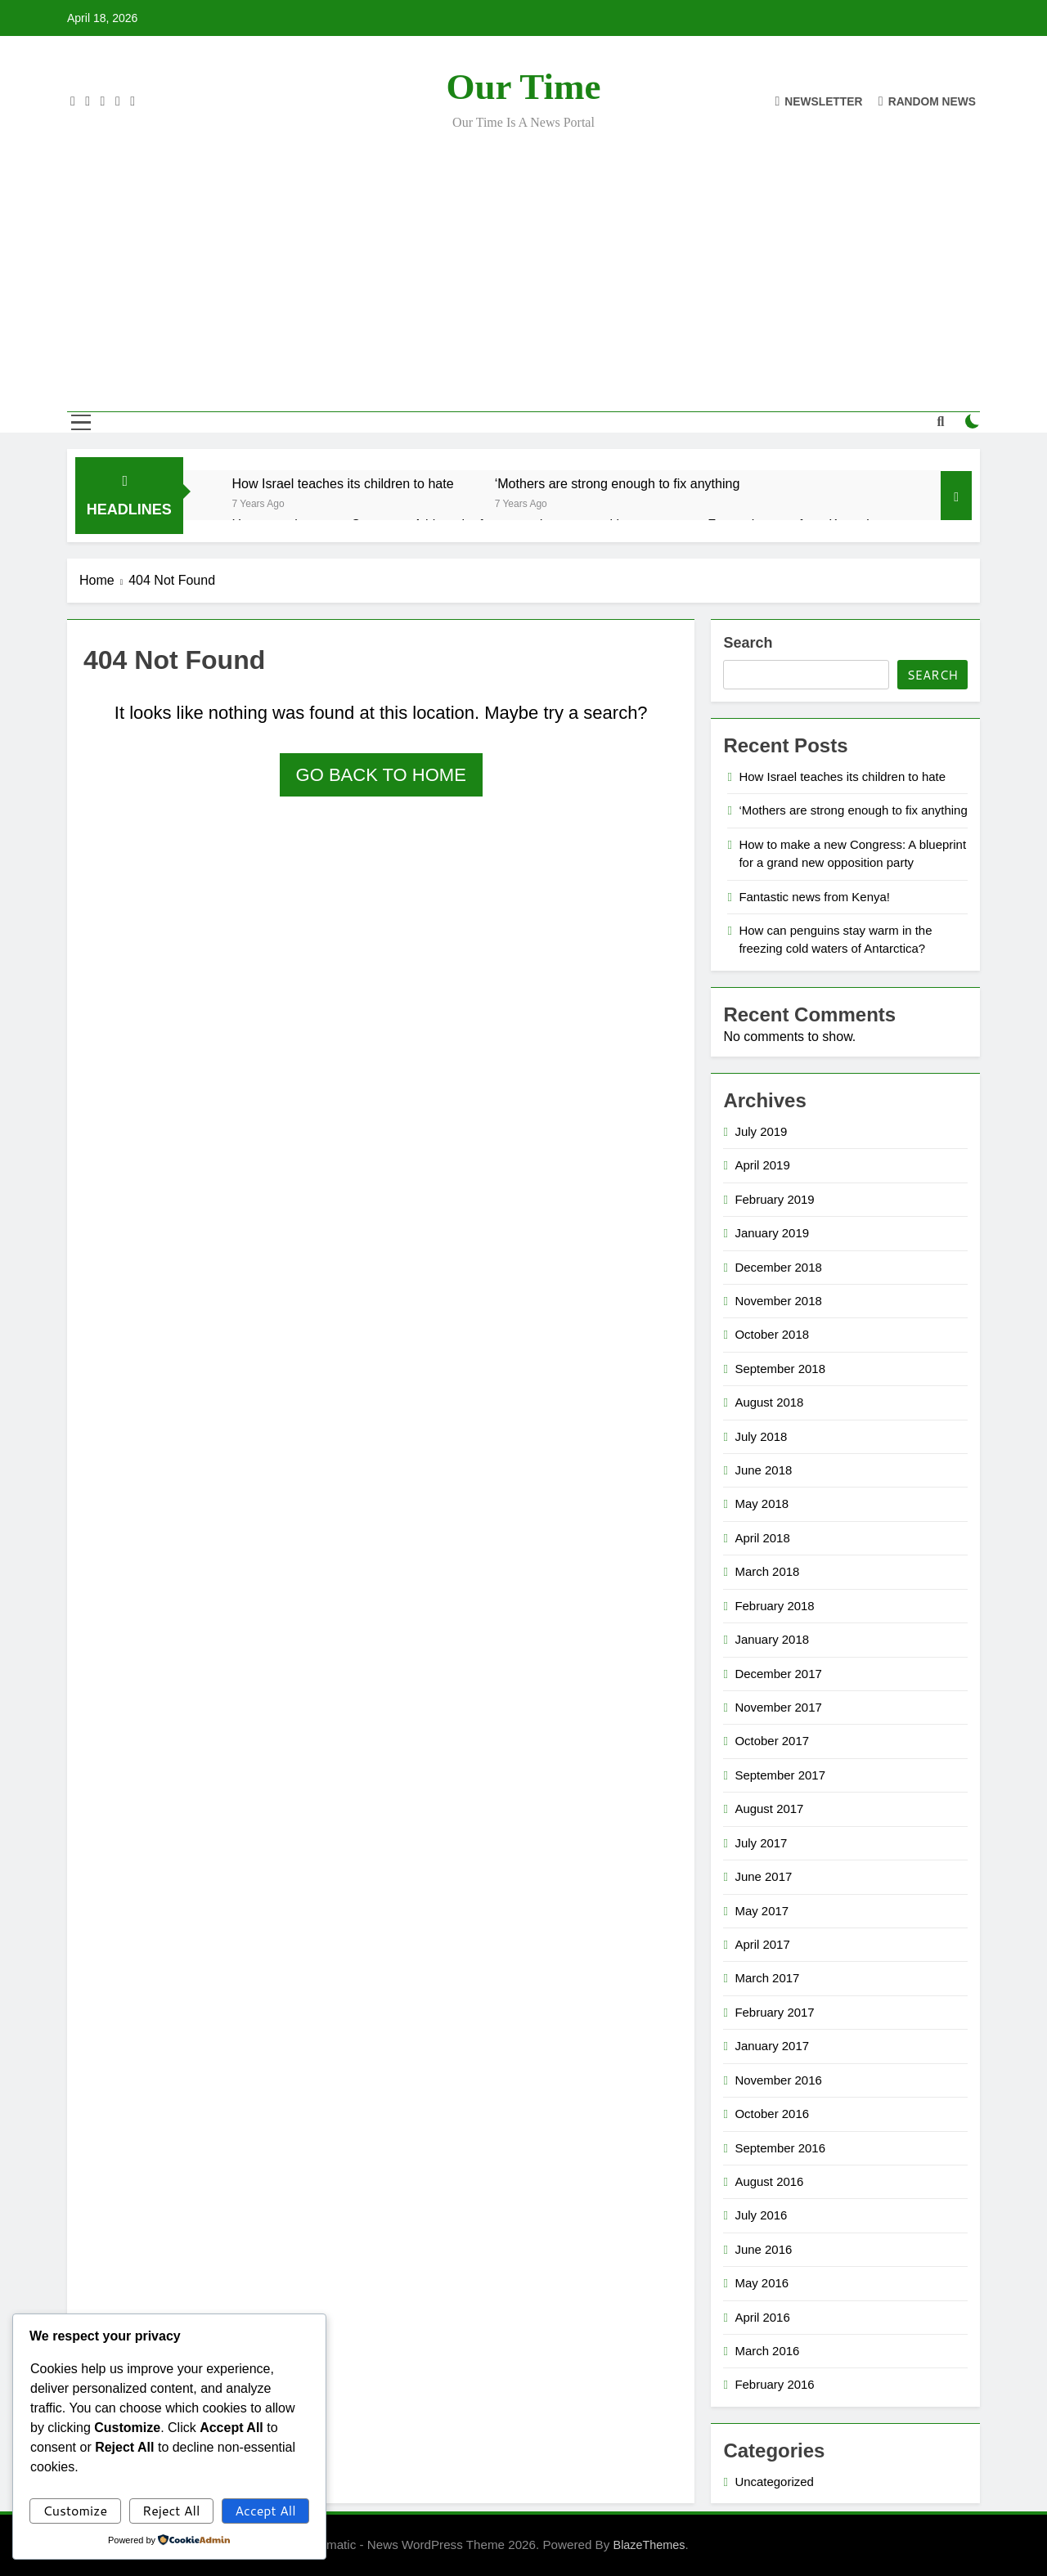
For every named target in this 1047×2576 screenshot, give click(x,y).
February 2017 (774, 2012)
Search (747, 643)
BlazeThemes (649, 2544)
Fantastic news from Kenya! (814, 897)
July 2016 (761, 2215)
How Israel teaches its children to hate (343, 483)
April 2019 (762, 1165)
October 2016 (772, 2113)
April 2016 (762, 2317)
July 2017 (761, 1843)
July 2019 (761, 1131)
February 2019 (774, 1199)
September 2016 (780, 2148)
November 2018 (778, 1301)
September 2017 (780, 1775)
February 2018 (774, 1606)
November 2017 (778, 1707)
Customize (75, 2510)
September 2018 (780, 1369)
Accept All (265, 2510)
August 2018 (769, 1402)
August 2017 (769, 1808)
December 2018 (778, 1267)
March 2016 (767, 2351)
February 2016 (774, 2384)
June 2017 (763, 1876)
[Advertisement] (523, 260)
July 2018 (761, 1436)
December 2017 (778, 1674)
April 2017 (762, 1944)
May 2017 (762, 1911)
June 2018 (763, 1470)
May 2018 (762, 1503)
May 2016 (762, 2283)
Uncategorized (774, 2481)
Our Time (524, 86)
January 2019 (772, 1233)
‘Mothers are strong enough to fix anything (617, 483)
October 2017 (772, 1741)
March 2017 (767, 1978)
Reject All (171, 2510)
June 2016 (763, 2249)
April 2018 (762, 1538)
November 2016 (778, 2080)
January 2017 (772, 2046)
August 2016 (769, 2181)
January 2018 (772, 1639)
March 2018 (767, 1571)
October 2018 (772, 1334)
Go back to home (381, 775)
